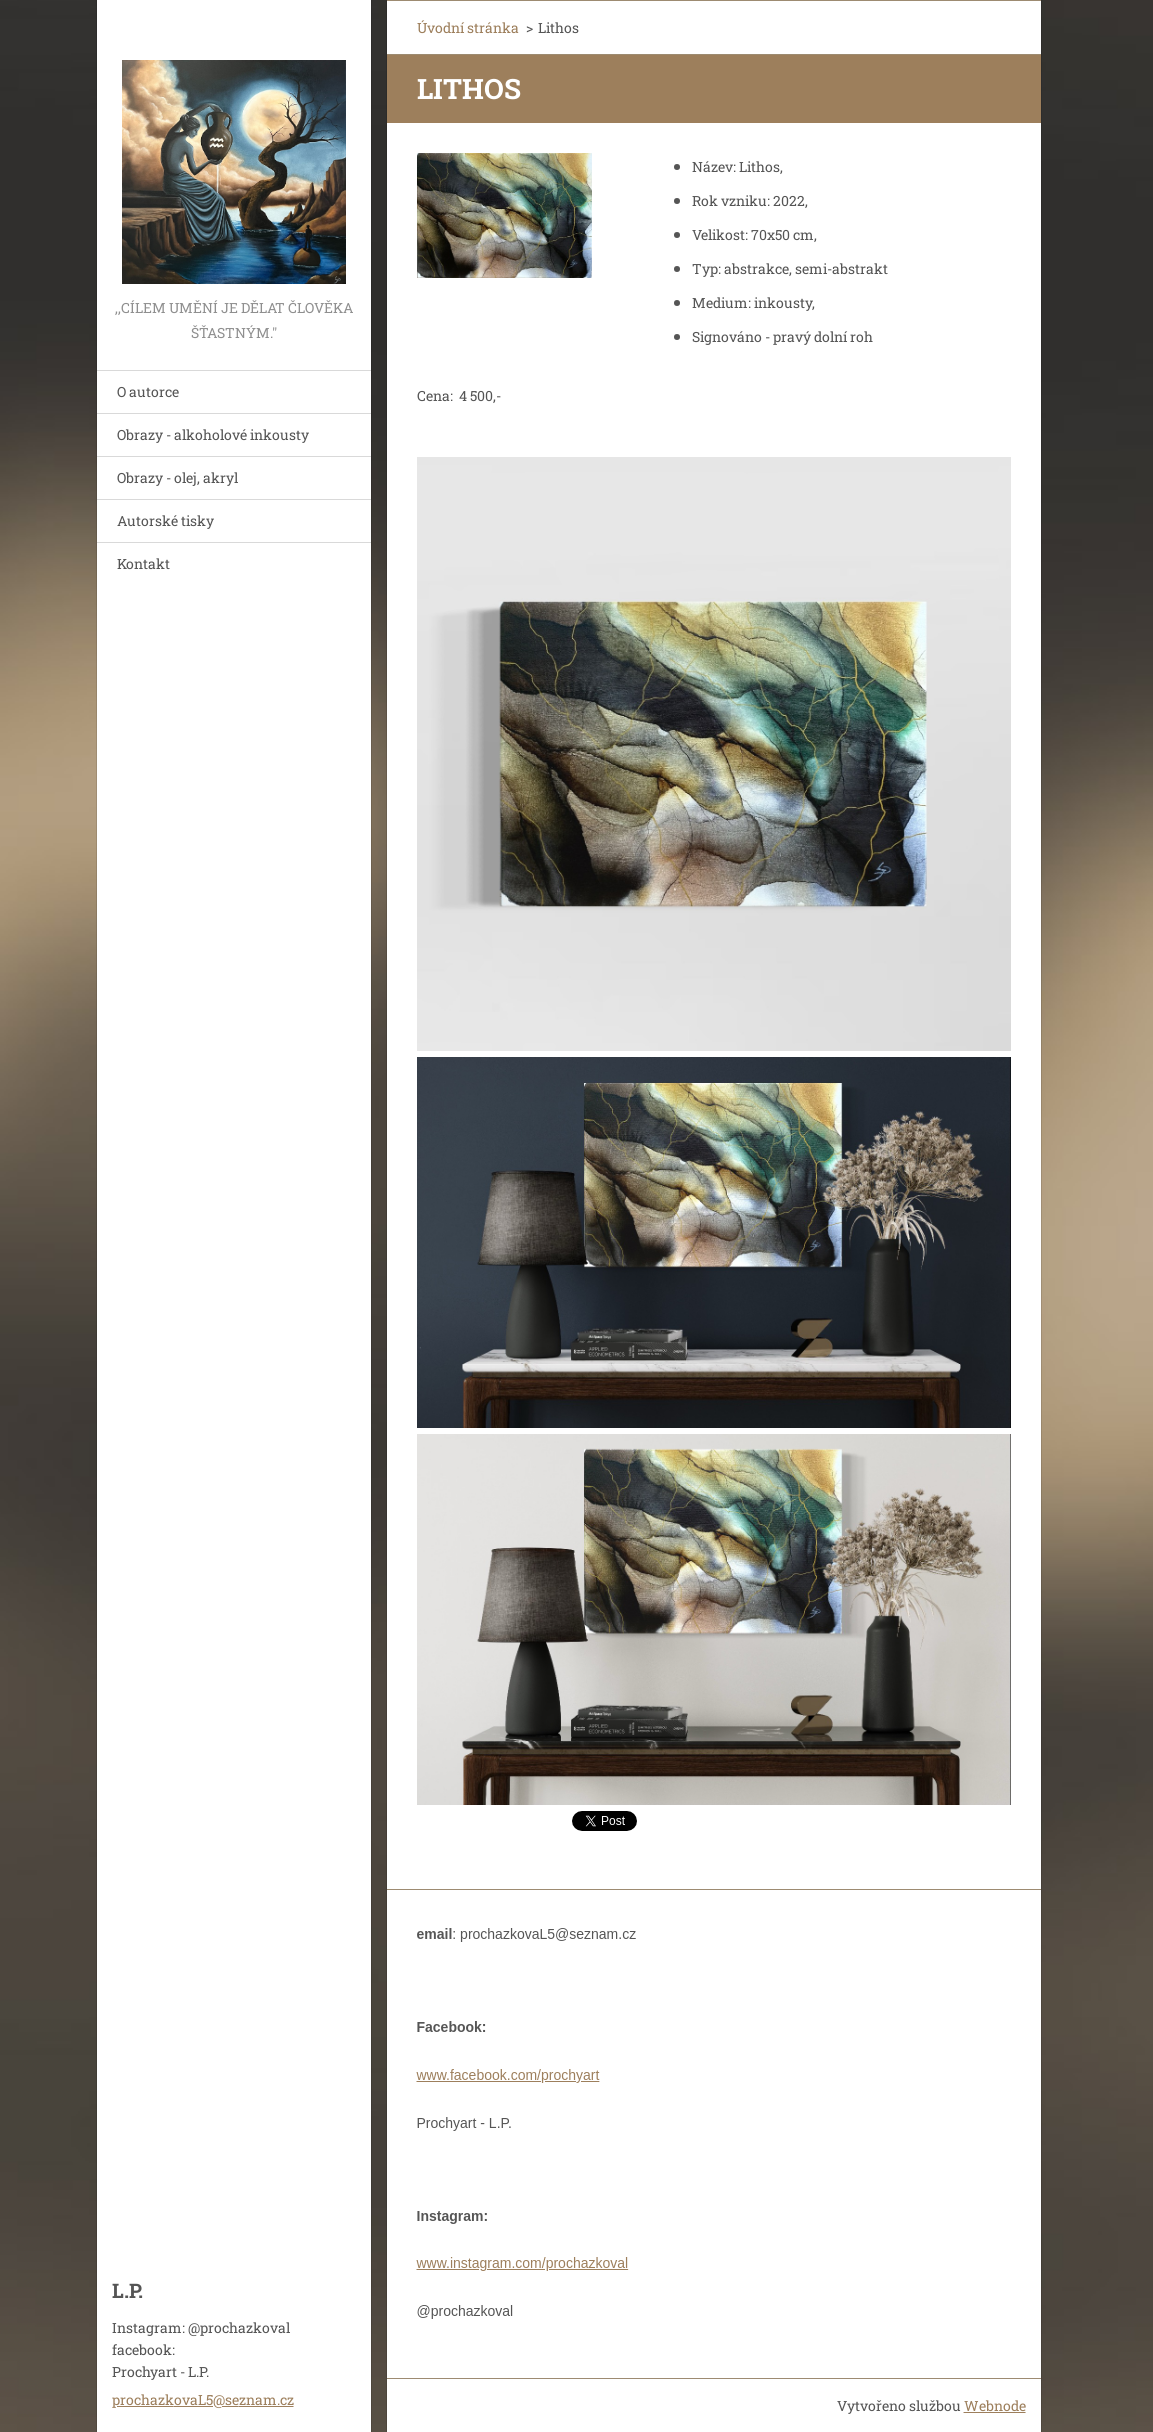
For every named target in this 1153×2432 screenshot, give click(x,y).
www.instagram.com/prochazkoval (523, 2263)
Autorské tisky (165, 520)
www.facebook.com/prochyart (508, 2075)
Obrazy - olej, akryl (177, 477)
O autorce (148, 391)
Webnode (995, 2405)
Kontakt (143, 563)
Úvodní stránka (468, 27)
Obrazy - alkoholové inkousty (213, 434)
